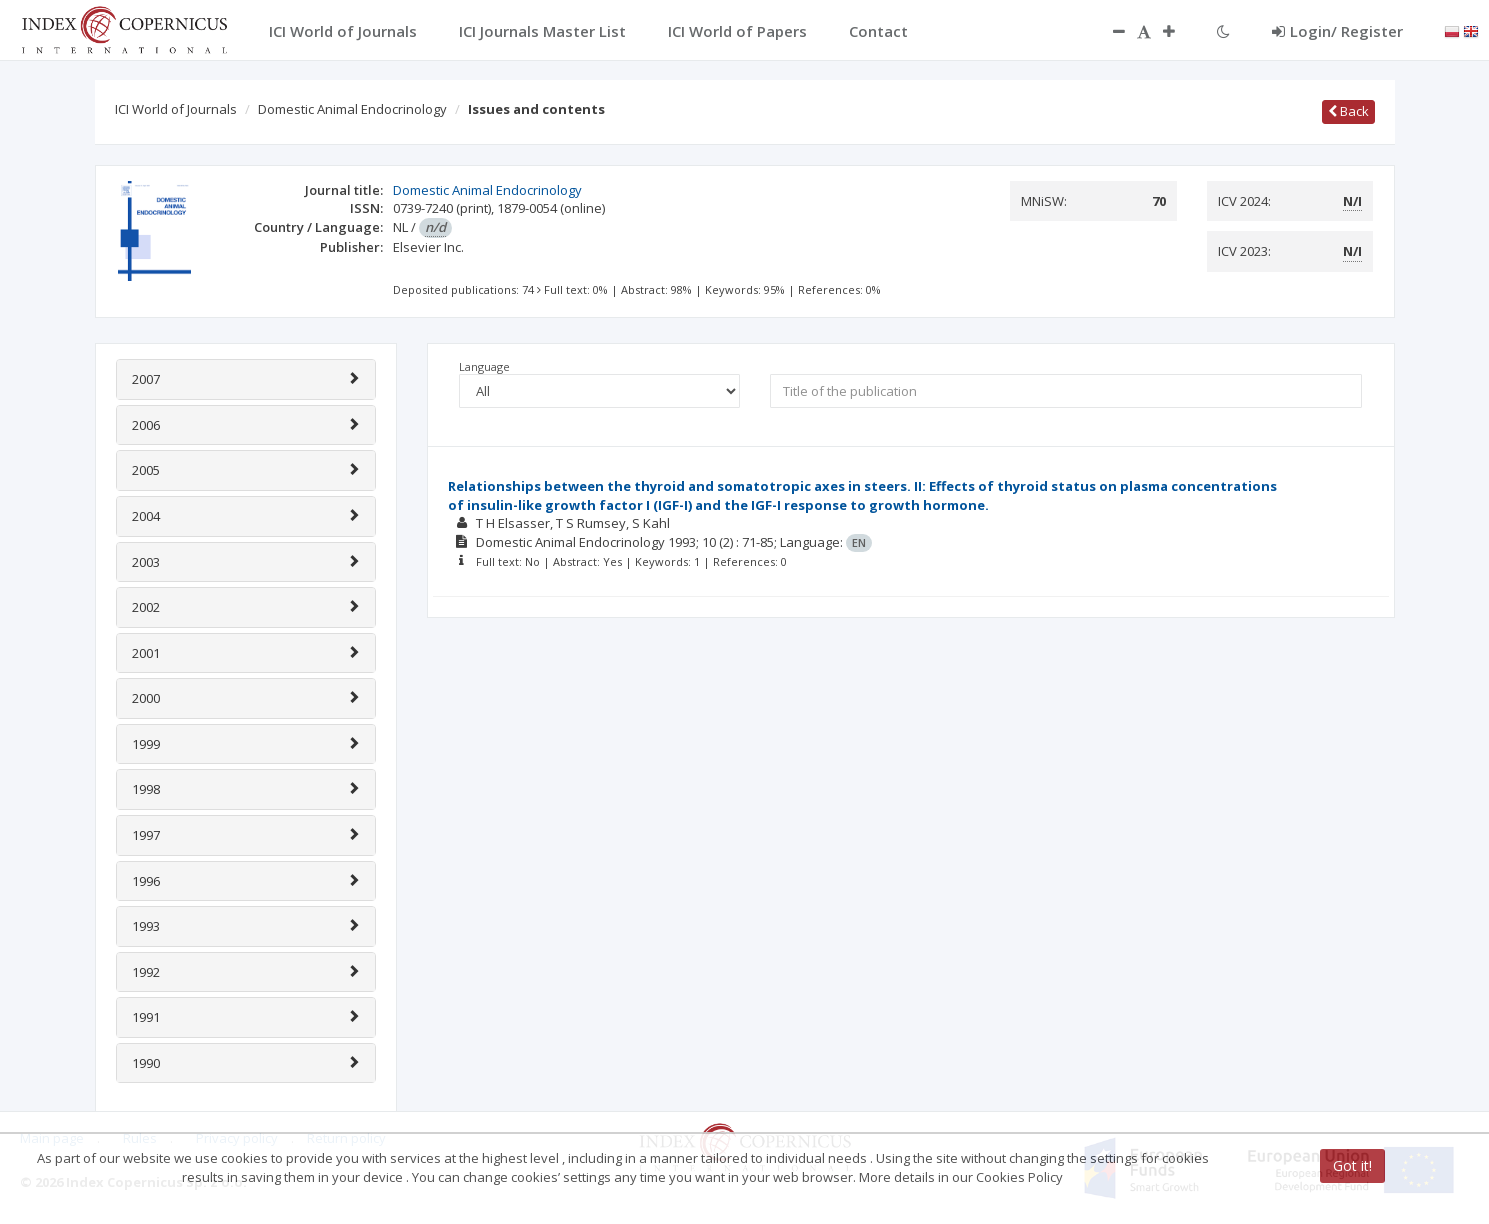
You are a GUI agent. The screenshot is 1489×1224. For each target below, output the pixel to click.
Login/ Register (1337, 31)
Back (1348, 111)
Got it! (1352, 1165)
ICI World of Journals (176, 109)
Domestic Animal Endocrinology (352, 109)
